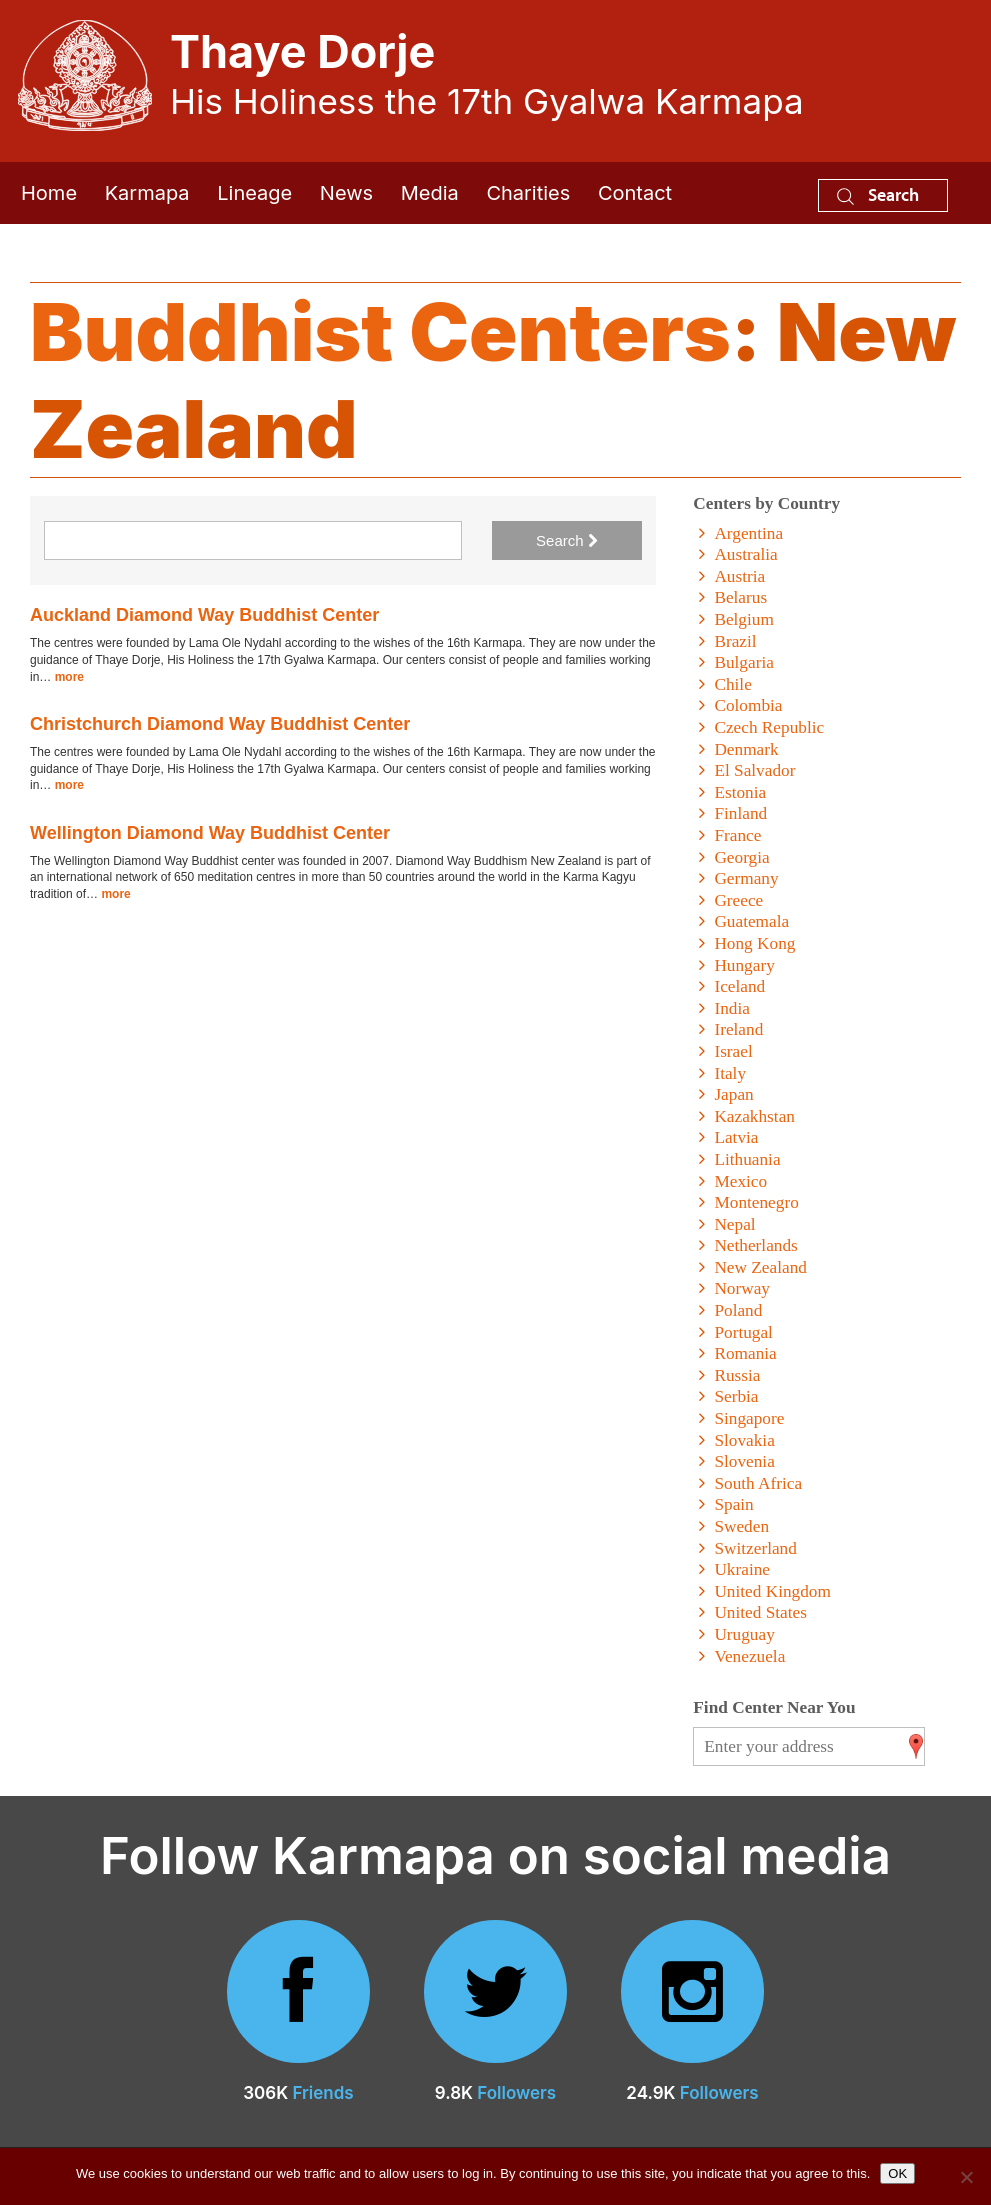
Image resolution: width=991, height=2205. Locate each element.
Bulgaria (743, 662)
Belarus (740, 597)
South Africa (758, 1483)
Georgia (741, 857)
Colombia (748, 705)
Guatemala (751, 921)
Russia (737, 1375)
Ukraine (742, 1569)
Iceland (739, 986)
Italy (730, 1073)
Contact (635, 193)
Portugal (743, 1332)
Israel (733, 1051)
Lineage (254, 193)
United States (760, 1612)
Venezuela (749, 1656)
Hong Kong (754, 943)
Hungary (744, 965)
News (346, 193)
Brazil (735, 641)
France (737, 835)
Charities (528, 193)
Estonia (740, 792)
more (69, 677)
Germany (746, 878)
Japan (733, 1094)
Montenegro (756, 1202)
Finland (740, 813)
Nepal (734, 1224)
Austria (739, 576)
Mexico (740, 1181)
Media (430, 193)
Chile (732, 684)
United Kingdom (772, 1591)
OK (897, 2173)
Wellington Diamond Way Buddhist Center (210, 833)
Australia (745, 554)
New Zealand (760, 1267)
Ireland (738, 1029)
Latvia (736, 1137)
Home (49, 193)
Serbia (736, 1396)
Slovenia (744, 1461)
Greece (738, 900)
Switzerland (755, 1548)
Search (878, 194)
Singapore (749, 1418)
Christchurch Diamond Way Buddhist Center (220, 724)
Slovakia (744, 1440)
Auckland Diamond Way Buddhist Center (204, 615)
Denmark (746, 749)
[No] (966, 2177)
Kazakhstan (754, 1116)
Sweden (741, 1526)
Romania (745, 1353)
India (731, 1008)
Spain (733, 1504)
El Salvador (754, 770)
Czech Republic (769, 727)
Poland (738, 1310)
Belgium (743, 619)
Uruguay (744, 1634)
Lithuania (747, 1159)
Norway (742, 1288)
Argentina (748, 533)
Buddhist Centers (380, 331)
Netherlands (755, 1245)
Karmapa (147, 193)
